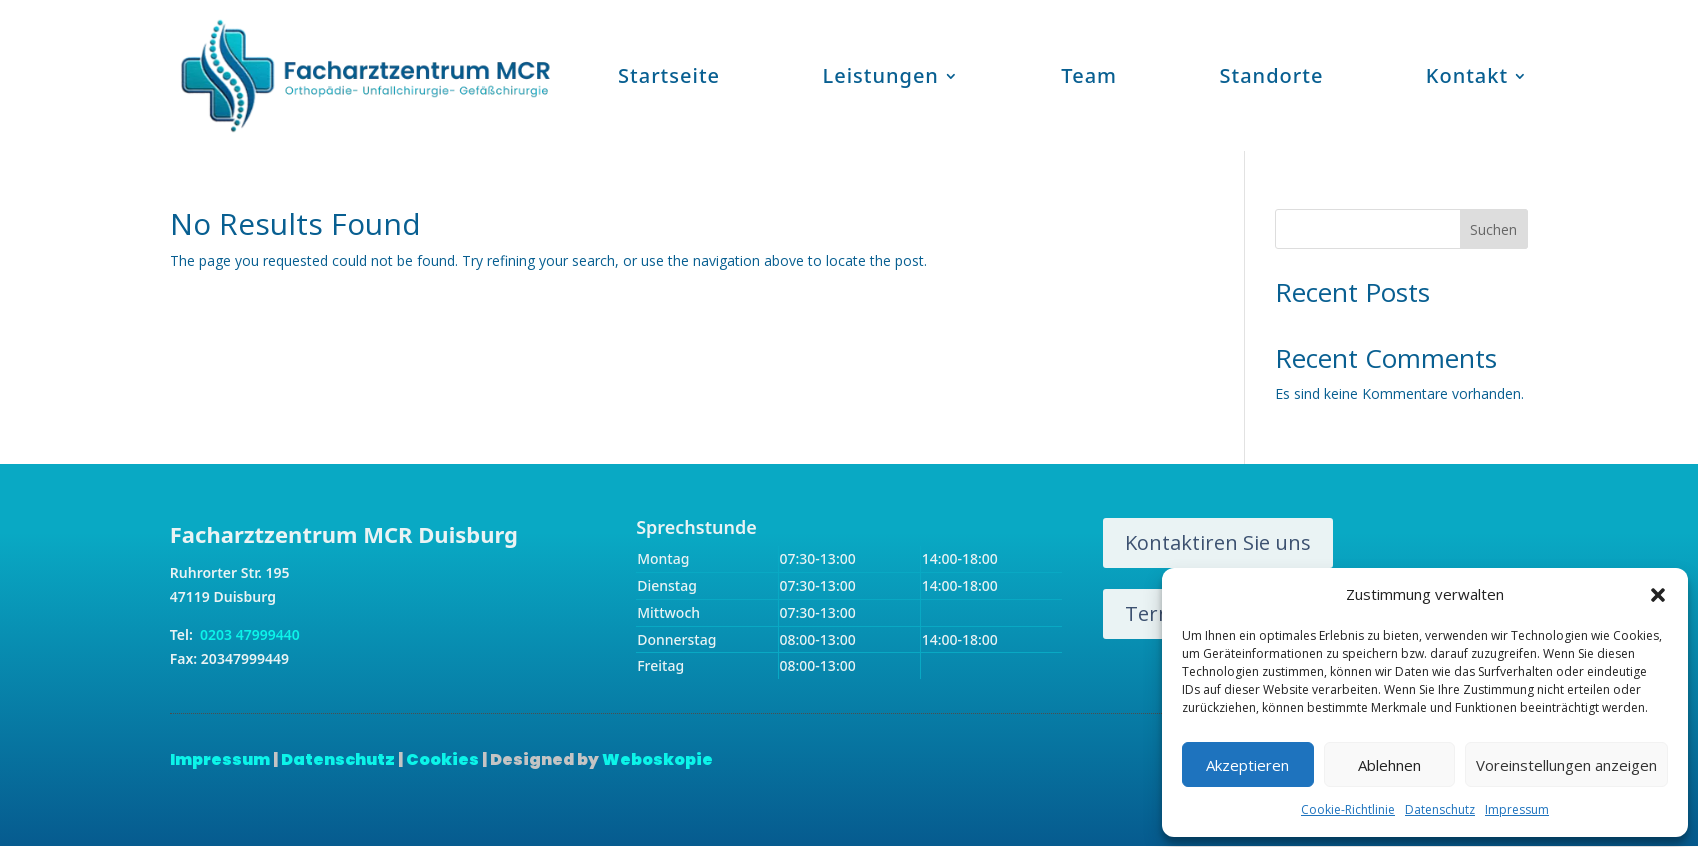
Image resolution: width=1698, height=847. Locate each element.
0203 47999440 (247, 634)
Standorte (1272, 75)
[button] (1658, 595)
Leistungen (880, 75)
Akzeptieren (1247, 765)
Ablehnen (1389, 765)
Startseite (669, 75)
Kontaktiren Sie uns (1218, 542)
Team (1089, 75)
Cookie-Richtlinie (1348, 809)
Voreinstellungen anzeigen (1566, 765)
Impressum (1517, 809)
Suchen (1493, 229)
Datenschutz (1440, 809)
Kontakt (1467, 75)
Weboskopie (657, 759)
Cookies (442, 759)
